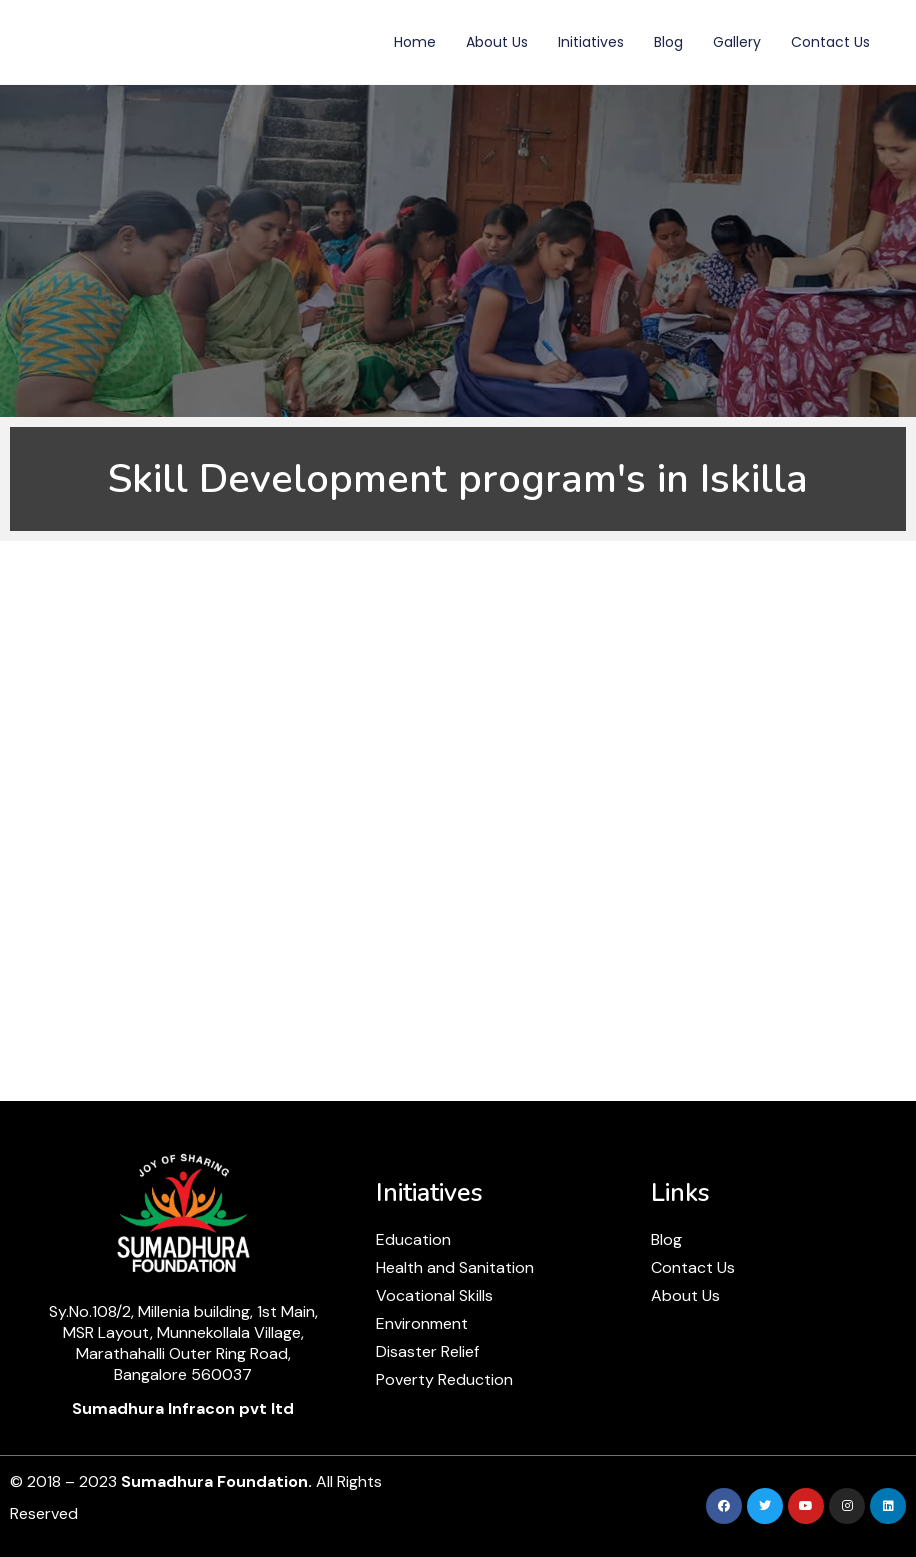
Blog (668, 42)
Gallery (737, 42)
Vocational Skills (434, 1295)
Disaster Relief (427, 1351)
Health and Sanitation (455, 1267)
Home (415, 42)
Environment (422, 1323)
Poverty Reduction (444, 1379)
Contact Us (830, 42)
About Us (497, 42)
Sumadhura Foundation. (216, 1481)
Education (413, 1239)
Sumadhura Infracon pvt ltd (183, 1408)
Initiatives (591, 42)
